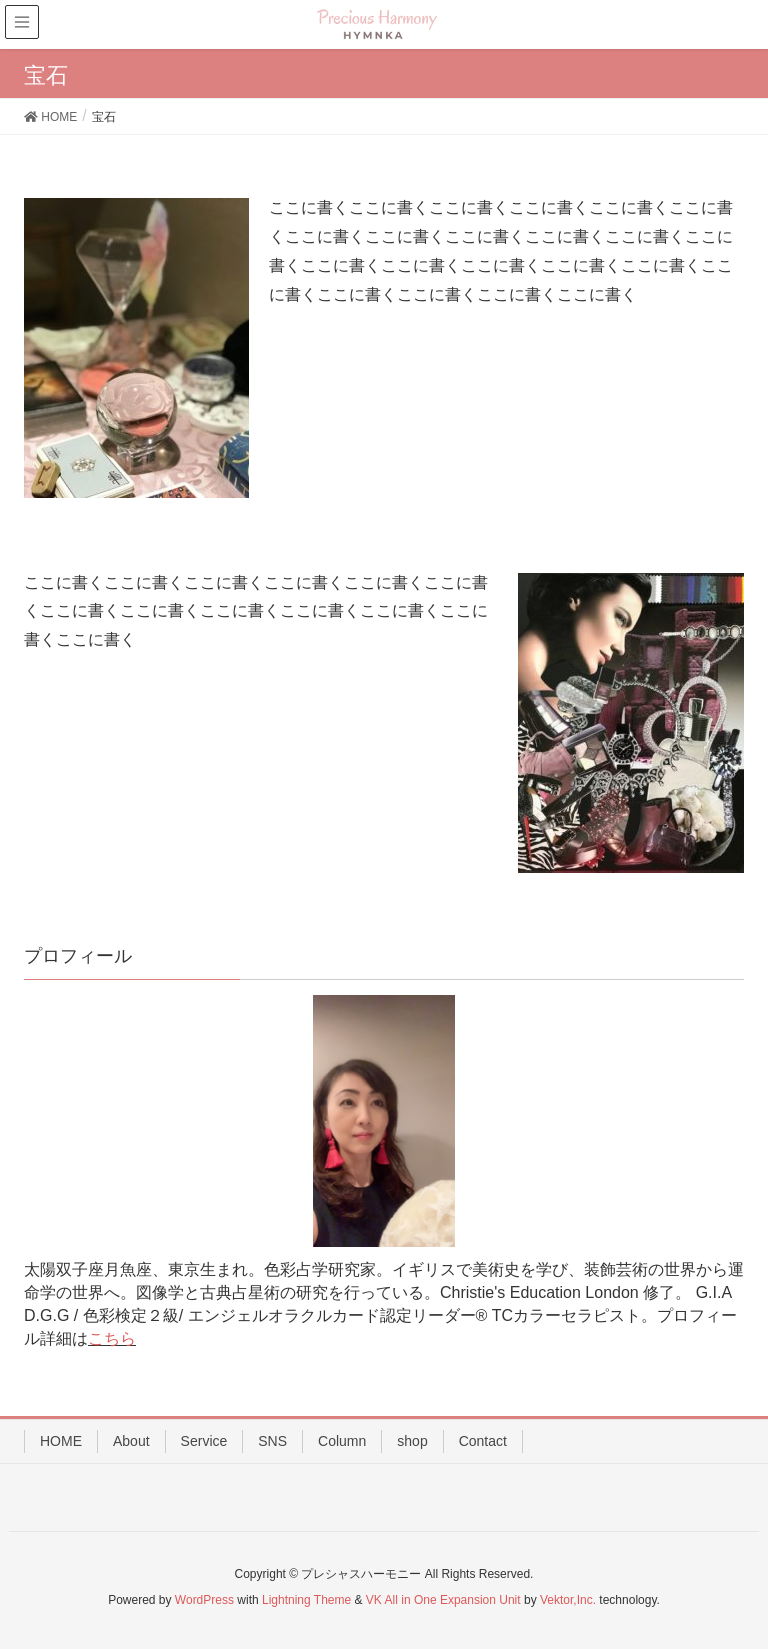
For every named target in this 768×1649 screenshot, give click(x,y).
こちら (112, 1338)
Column (342, 1441)
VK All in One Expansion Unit (443, 1600)
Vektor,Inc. (568, 1600)
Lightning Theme (306, 1600)
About (131, 1441)
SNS (272, 1441)
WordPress (204, 1600)
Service (204, 1441)
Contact (483, 1441)
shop (412, 1441)
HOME (61, 1441)
